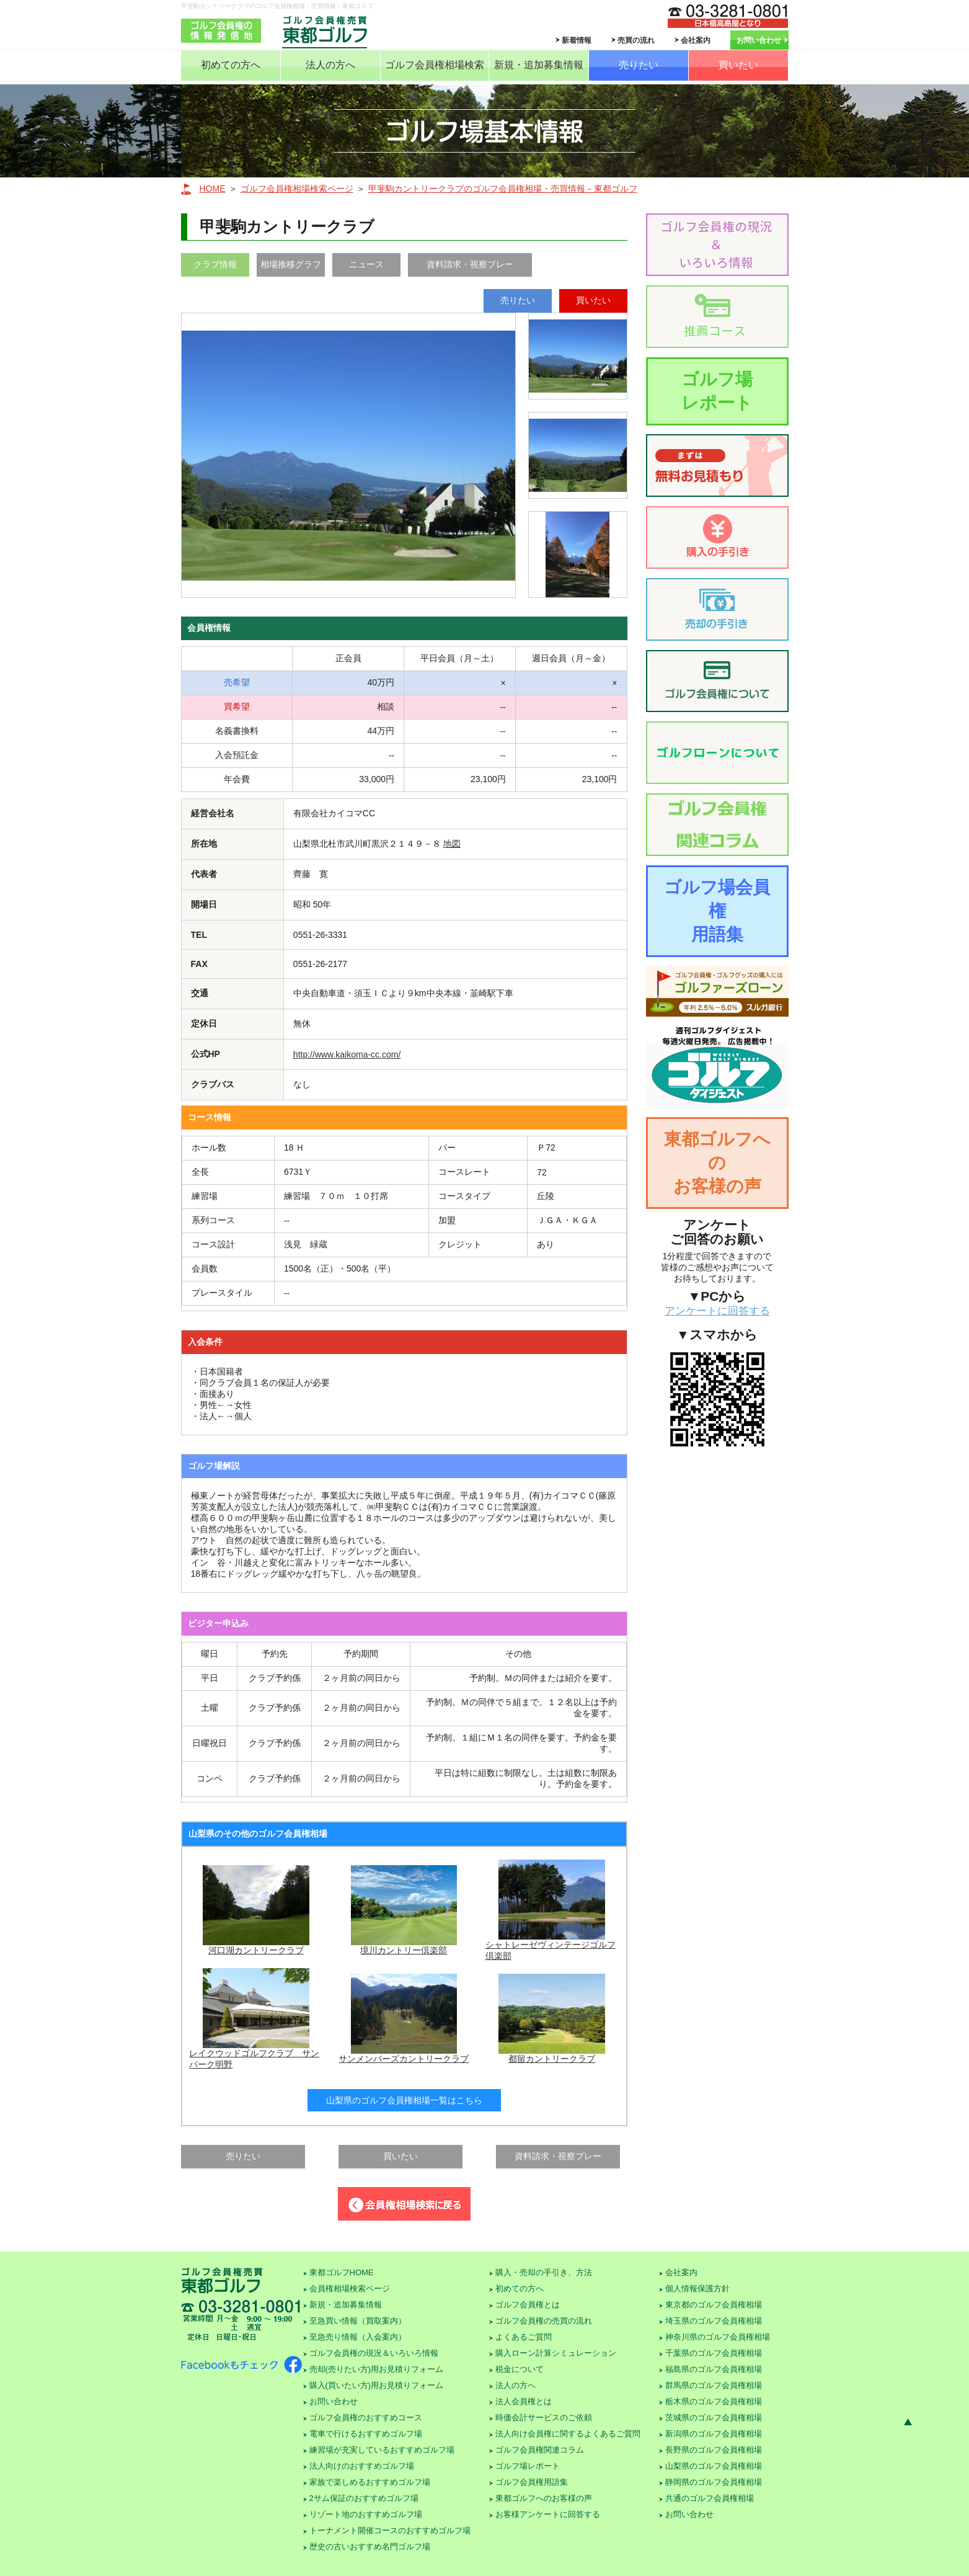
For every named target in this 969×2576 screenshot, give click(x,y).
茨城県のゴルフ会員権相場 (713, 2417)
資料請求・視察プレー (470, 264)
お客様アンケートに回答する (547, 2514)
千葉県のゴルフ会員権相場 (713, 2353)
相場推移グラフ (290, 264)
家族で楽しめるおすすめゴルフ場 (369, 2482)
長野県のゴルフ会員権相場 (713, 2449)
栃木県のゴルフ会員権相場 (713, 2401)
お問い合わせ (759, 40)
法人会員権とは (523, 2401)
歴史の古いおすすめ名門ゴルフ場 (369, 2546)
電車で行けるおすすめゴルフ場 (365, 2433)
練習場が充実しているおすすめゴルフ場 (381, 2449)
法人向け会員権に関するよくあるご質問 (567, 2433)
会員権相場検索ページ (349, 2288)
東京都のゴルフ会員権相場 (713, 2304)
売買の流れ (636, 40)
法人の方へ (330, 65)
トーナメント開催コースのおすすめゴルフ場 (390, 2530)
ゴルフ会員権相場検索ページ (297, 189)
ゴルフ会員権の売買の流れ (543, 2320)
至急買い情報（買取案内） (357, 2320)
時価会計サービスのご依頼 (543, 2417)
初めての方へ (230, 65)
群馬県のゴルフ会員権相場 (713, 2385)
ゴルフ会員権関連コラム (539, 2449)
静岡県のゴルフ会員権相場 (713, 2482)
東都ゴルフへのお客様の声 (717, 1163)
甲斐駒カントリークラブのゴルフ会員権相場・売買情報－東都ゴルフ (502, 189)
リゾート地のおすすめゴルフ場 (365, 2514)
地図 (452, 844)
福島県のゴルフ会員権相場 (713, 2369)
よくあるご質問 (523, 2337)
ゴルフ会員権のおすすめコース (365, 2417)
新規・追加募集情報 (538, 65)
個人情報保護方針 (697, 2288)
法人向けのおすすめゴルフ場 (361, 2466)
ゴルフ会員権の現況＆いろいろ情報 (373, 2353)
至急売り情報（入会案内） (357, 2337)
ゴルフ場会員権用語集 (717, 911)
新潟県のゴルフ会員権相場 (713, 2433)
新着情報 (576, 40)
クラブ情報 (215, 264)
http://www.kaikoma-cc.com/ (347, 1054)
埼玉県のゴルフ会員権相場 (713, 2320)
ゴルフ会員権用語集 (531, 2482)
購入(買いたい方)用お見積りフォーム (376, 2385)
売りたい (638, 65)
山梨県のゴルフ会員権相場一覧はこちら (404, 2100)
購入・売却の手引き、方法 (543, 2272)
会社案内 (695, 40)
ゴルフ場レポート (717, 391)
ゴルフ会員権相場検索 (434, 65)
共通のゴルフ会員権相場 (709, 2498)
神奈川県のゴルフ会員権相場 (717, 2337)
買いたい (738, 65)
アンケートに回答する (717, 1311)
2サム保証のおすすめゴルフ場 (363, 2498)
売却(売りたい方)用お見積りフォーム (376, 2369)
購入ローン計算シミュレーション (555, 2353)
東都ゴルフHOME (341, 2272)
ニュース (366, 264)
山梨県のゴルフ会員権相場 (713, 2466)
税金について (519, 2369)
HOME (213, 189)
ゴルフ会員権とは (527, 2304)
